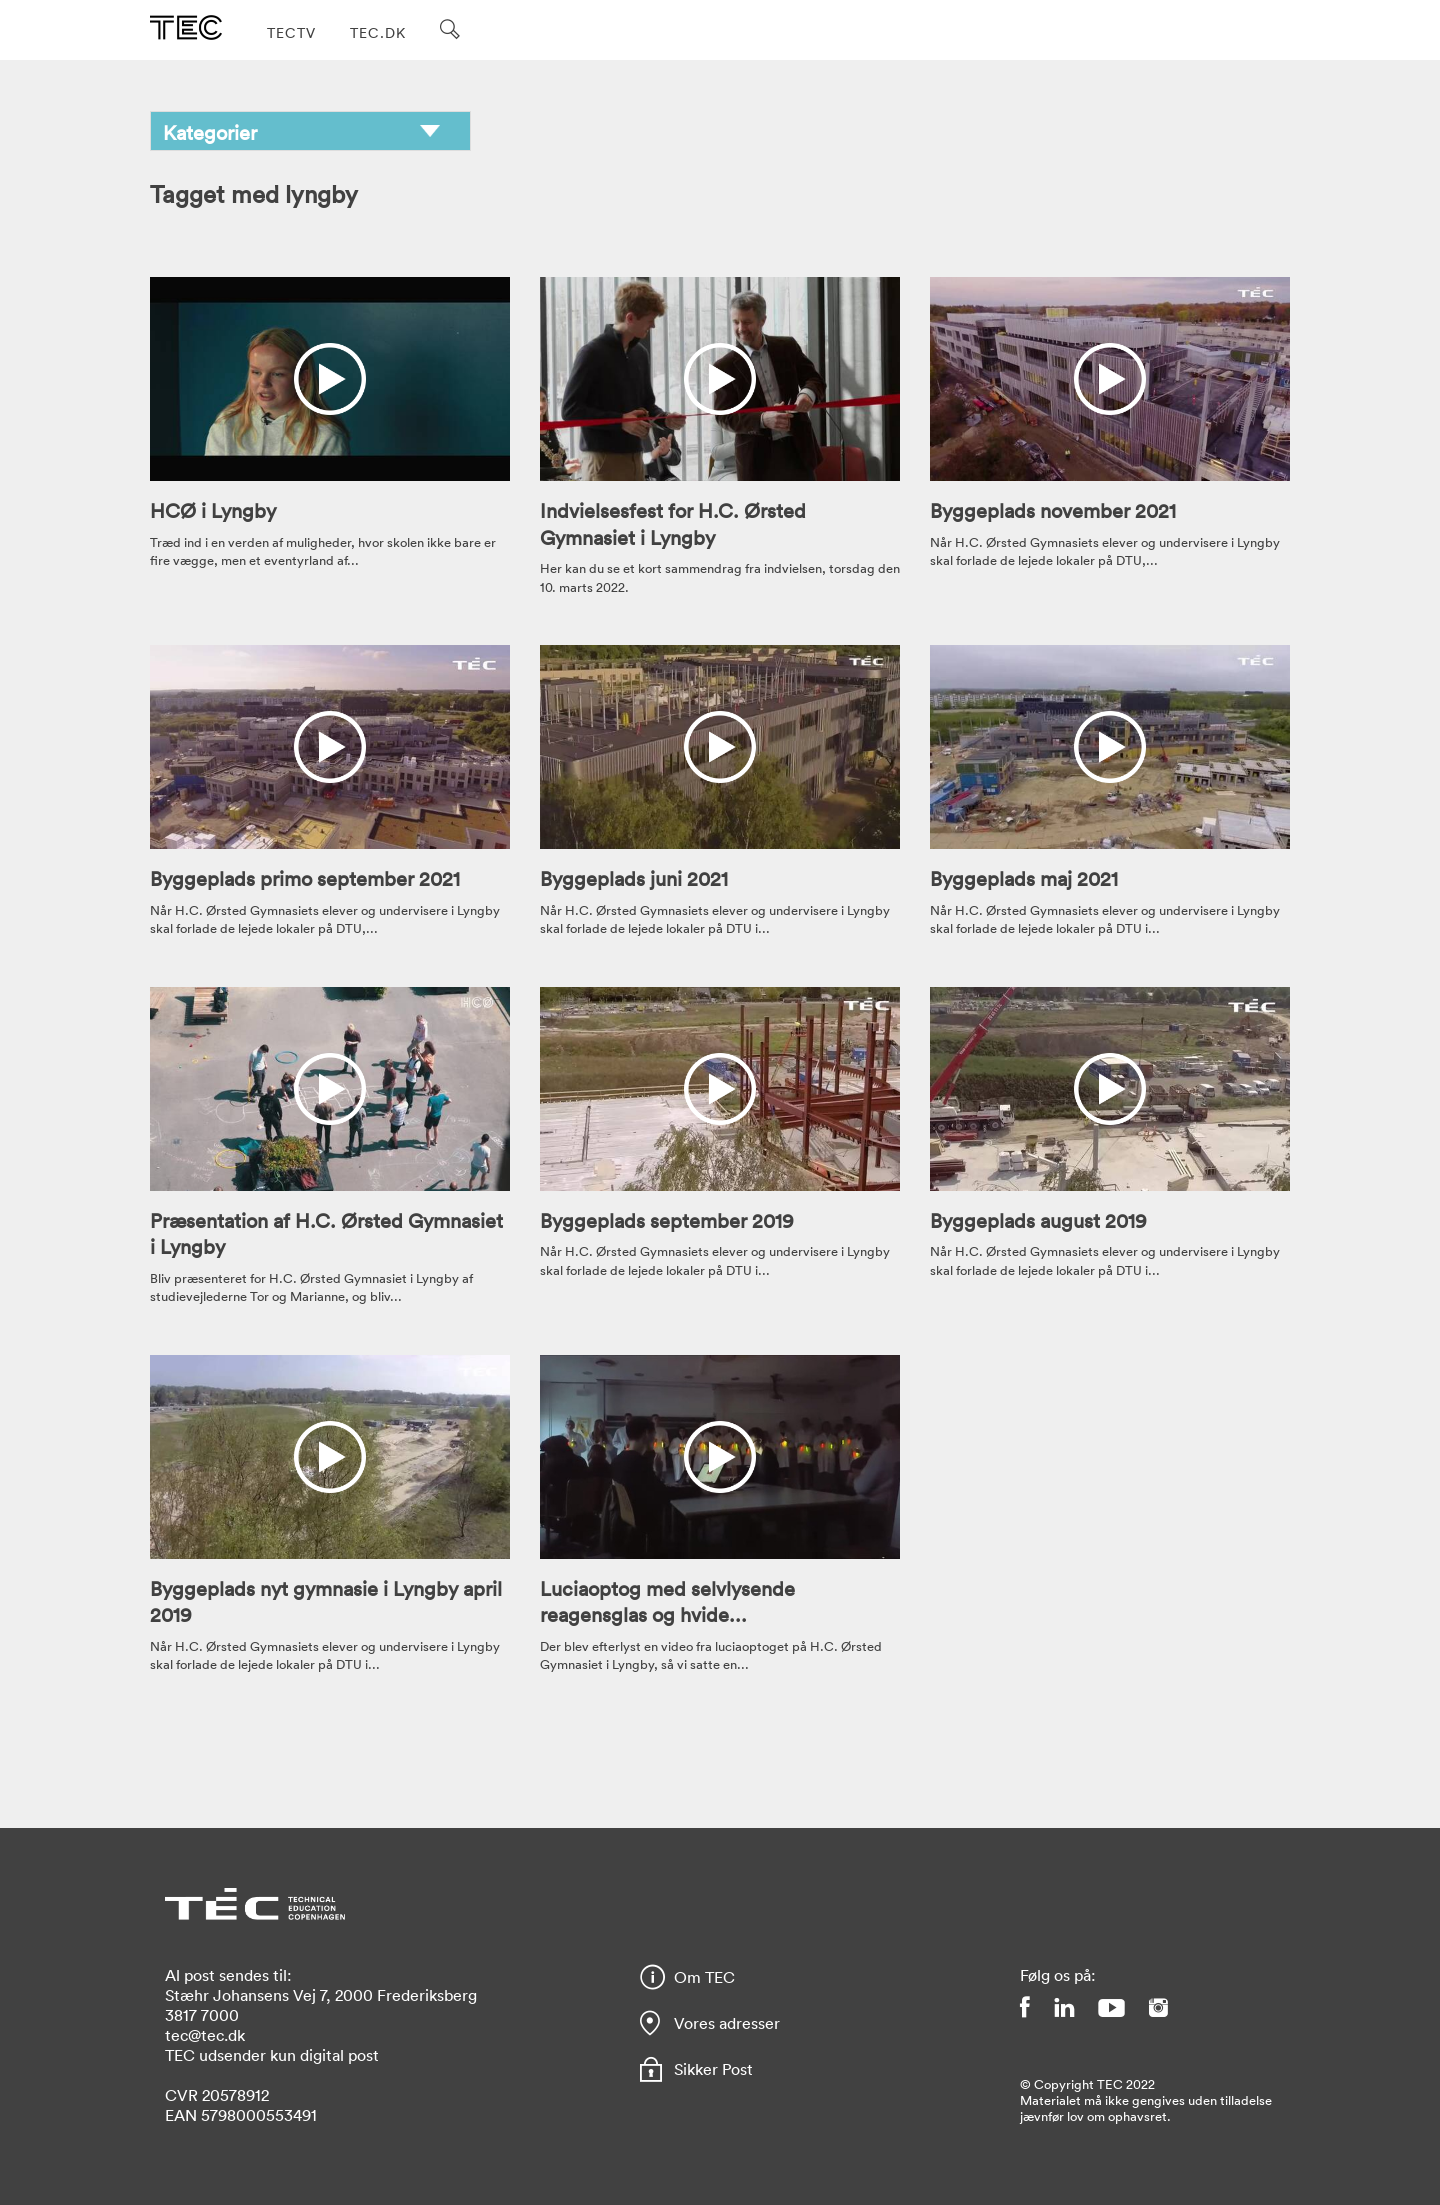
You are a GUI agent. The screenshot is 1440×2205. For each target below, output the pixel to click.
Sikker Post (713, 2069)
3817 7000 (202, 2015)
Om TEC (704, 1977)
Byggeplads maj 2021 (1024, 878)
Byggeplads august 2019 (1038, 1220)
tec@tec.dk (205, 2035)
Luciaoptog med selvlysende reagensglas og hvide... (667, 1601)
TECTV (291, 32)
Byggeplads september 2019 (667, 1220)
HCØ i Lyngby (213, 510)
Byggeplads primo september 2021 (305, 878)
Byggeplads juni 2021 (634, 878)
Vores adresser (727, 2023)
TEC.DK (378, 32)
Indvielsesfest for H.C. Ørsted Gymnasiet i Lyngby (673, 523)
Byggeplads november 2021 (1053, 510)
